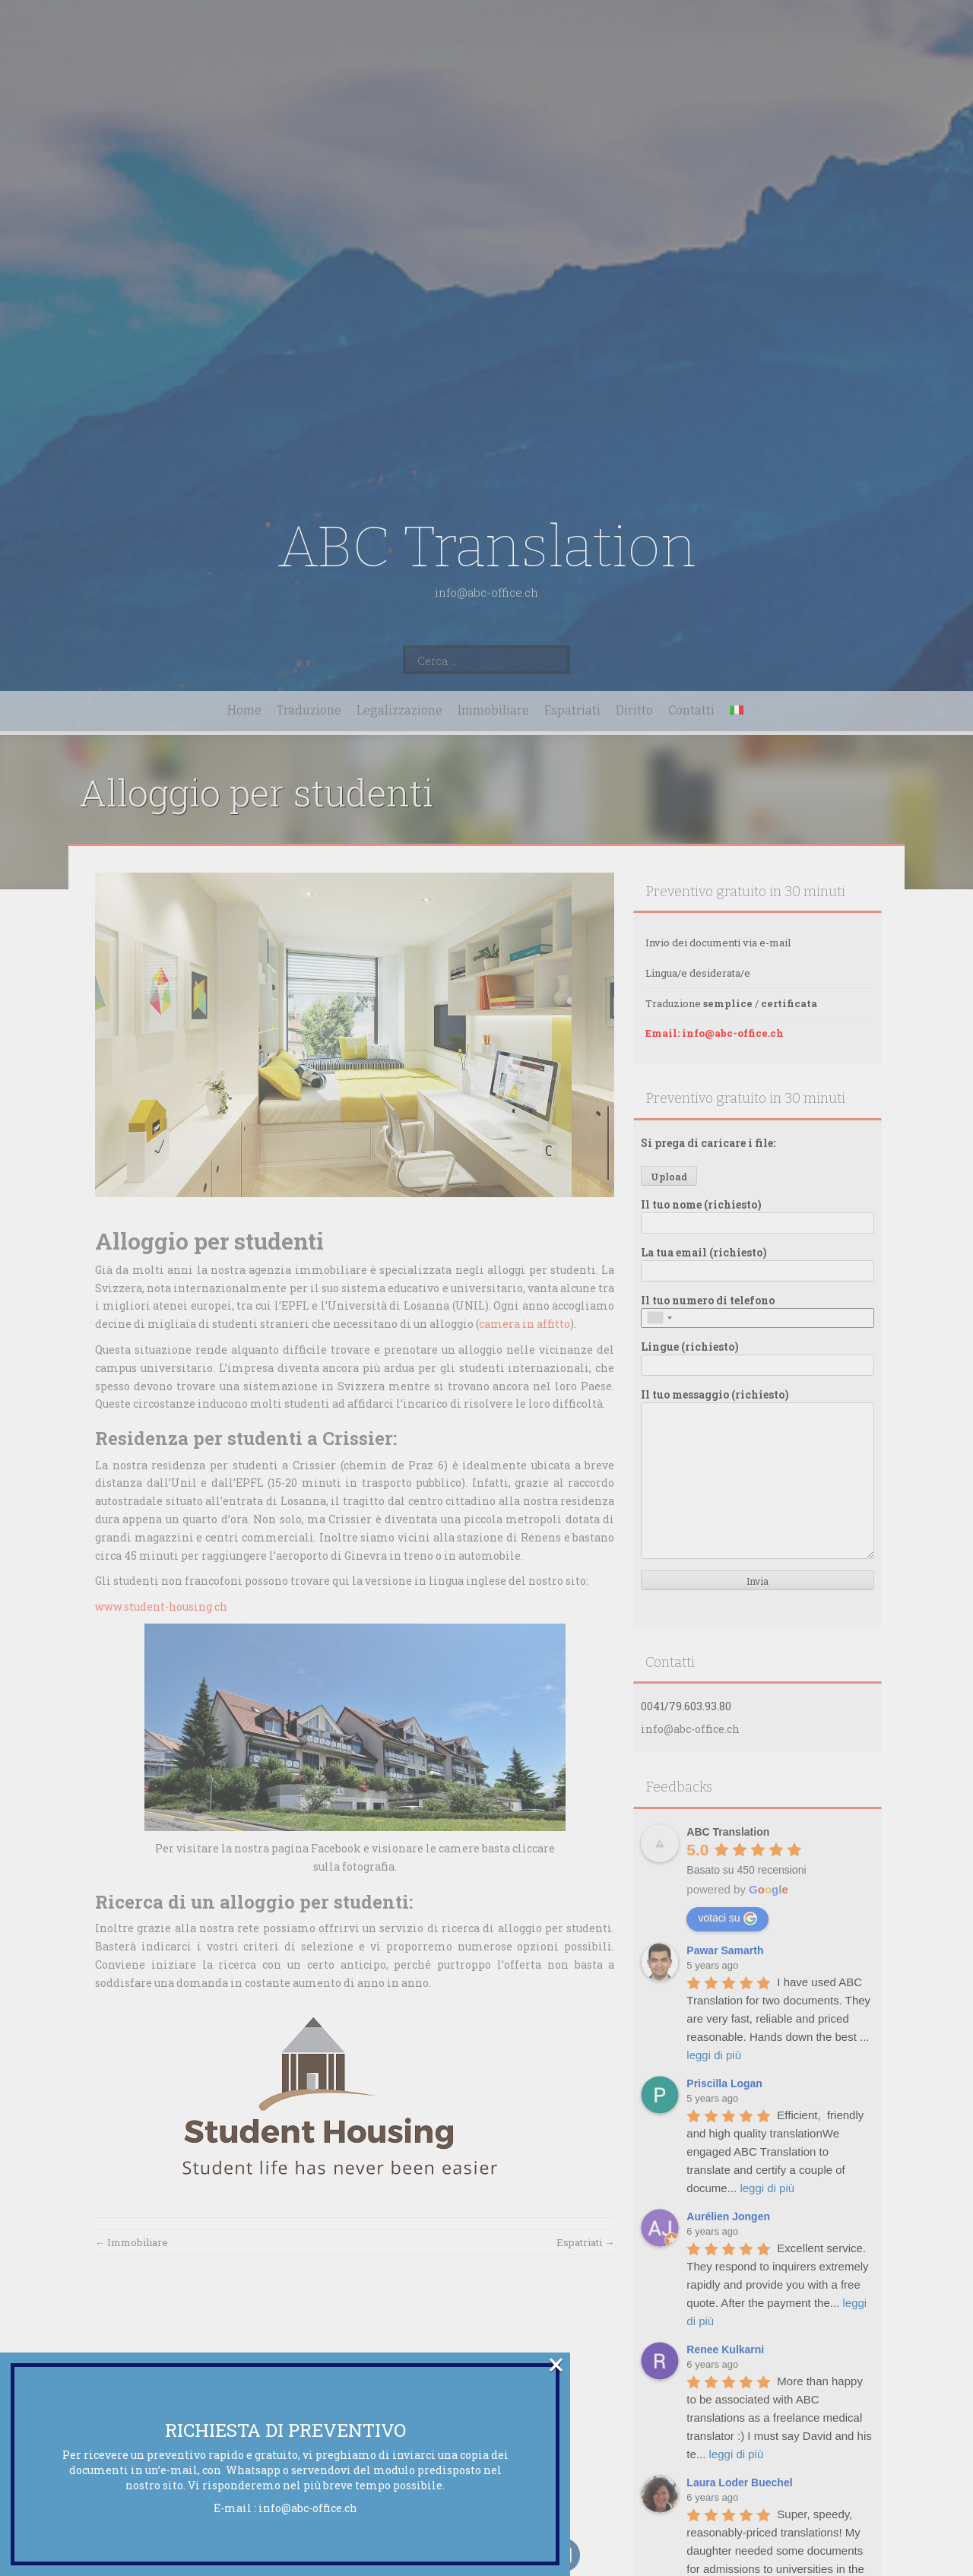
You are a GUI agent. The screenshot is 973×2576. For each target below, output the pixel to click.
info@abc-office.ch (307, 2508)
